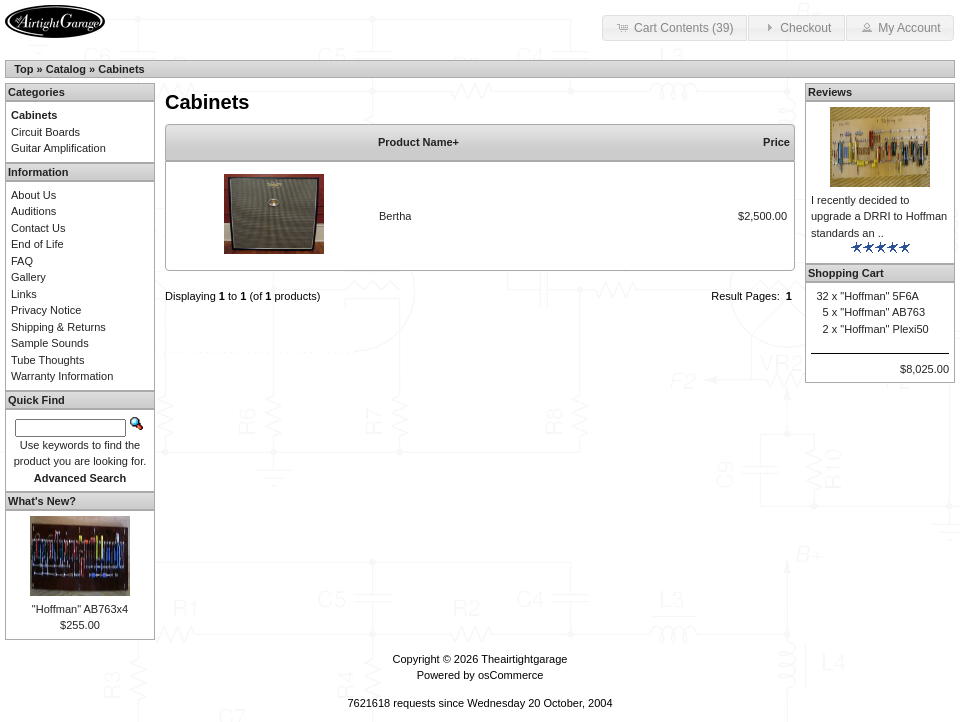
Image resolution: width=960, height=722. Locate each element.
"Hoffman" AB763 (882, 312)
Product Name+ (418, 142)
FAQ (22, 261)
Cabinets (121, 69)
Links (24, 294)
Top (23, 69)
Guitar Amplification (58, 148)
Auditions (33, 211)
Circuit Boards (45, 132)
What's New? (42, 501)
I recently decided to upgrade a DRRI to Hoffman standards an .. (879, 216)
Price (776, 142)
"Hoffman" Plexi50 (884, 329)
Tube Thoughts (47, 360)
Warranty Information (62, 376)
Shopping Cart (846, 273)
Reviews (830, 92)
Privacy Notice (46, 310)
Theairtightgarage (524, 659)
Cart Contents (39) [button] (674, 27)
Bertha (395, 216)
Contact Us (38, 228)
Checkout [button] (796, 27)
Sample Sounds (50, 343)
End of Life (37, 244)
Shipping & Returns (58, 327)
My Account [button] (900, 27)
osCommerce (510, 675)
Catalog (66, 69)
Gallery (28, 277)
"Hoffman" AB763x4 (80, 609)
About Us (33, 195)
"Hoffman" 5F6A (879, 296)
